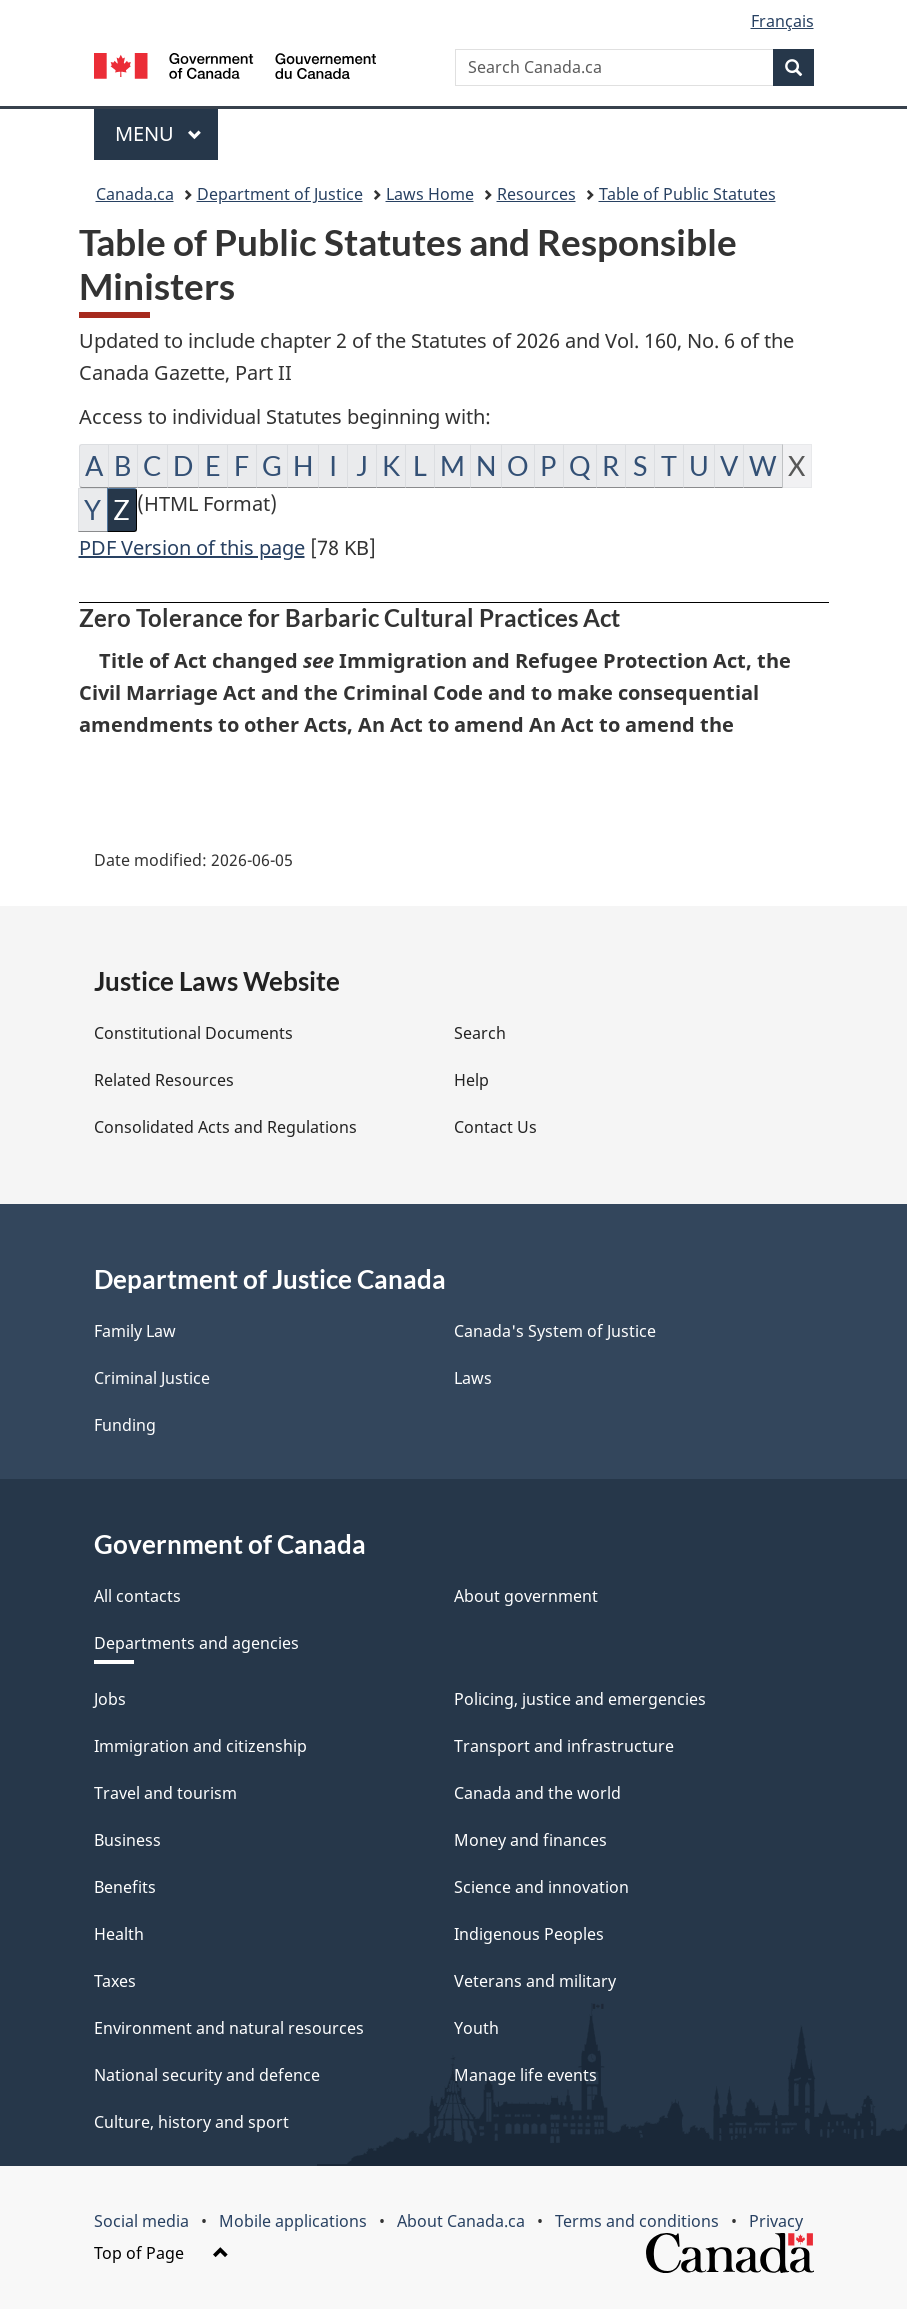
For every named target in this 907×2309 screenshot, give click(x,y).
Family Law (135, 1331)
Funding (125, 1425)
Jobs (110, 1699)
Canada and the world (537, 1793)
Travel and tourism (165, 1793)
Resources (536, 194)
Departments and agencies (196, 1643)
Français (782, 21)
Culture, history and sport (191, 2122)
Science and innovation (541, 1887)
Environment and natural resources (229, 2028)
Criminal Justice (152, 1378)
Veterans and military (535, 1981)
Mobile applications (293, 2221)
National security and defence (207, 2075)
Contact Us (495, 1127)
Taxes (115, 1981)
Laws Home (430, 194)
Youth (476, 2028)
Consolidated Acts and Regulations (225, 1127)
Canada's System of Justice (555, 1331)
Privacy (776, 2221)
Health (119, 1934)
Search (480, 1033)
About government (526, 1596)
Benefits (125, 1887)
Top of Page (161, 2253)
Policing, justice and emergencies (580, 1699)
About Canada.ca (461, 2221)
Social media (141, 2221)
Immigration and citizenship (200, 1746)
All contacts (137, 1596)
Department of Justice (280, 194)
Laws (473, 1378)
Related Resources (164, 1080)
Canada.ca (135, 194)
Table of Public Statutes (687, 194)
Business (127, 1840)
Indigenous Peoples (529, 1934)
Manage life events (525, 2075)
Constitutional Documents (193, 1033)
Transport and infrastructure (564, 1746)
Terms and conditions (637, 2221)
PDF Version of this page (192, 547)
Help (471, 1080)
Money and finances (530, 1840)
